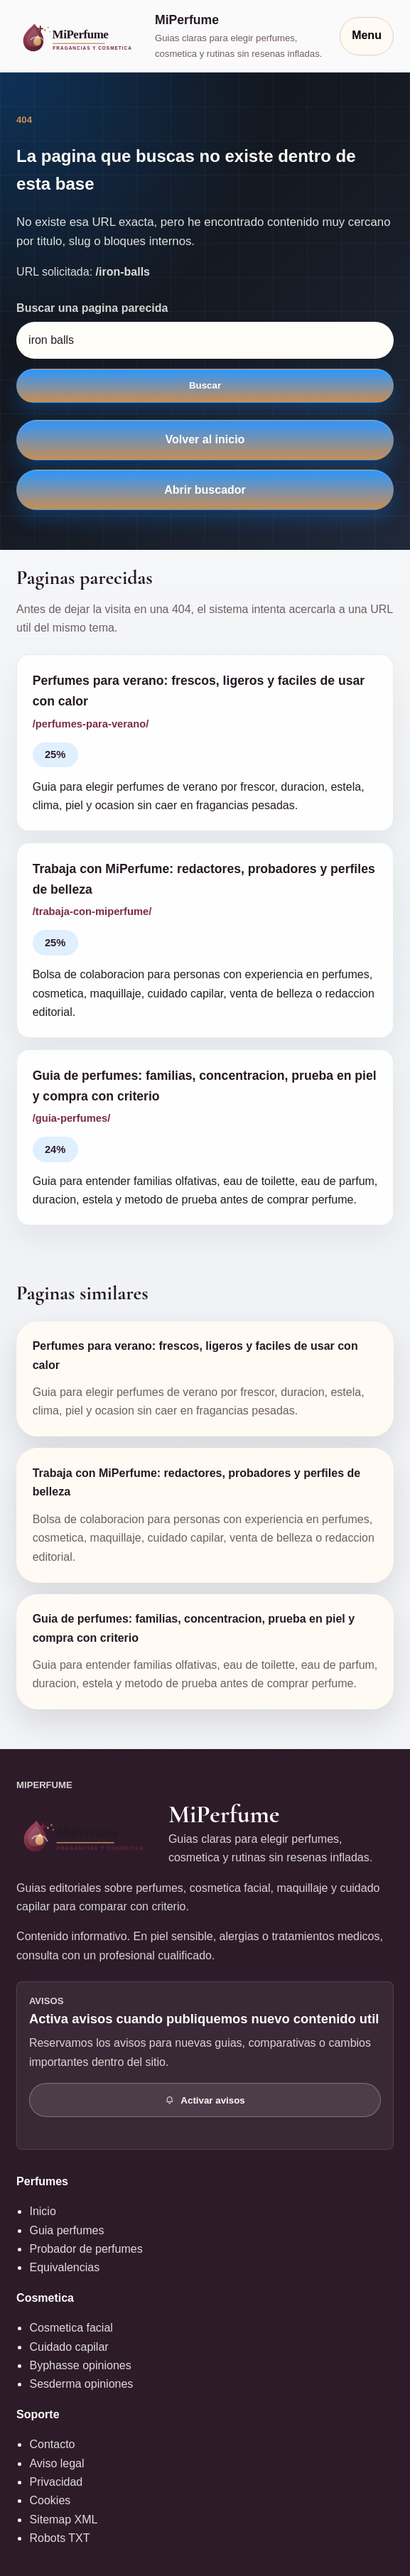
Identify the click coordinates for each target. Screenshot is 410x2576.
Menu (367, 35)
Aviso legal (56, 2463)
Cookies (49, 2500)
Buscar (205, 385)
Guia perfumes (66, 2230)
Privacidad (55, 2482)
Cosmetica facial (70, 2328)
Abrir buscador (205, 490)
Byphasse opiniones (80, 2365)
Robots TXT (59, 2538)
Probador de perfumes (85, 2249)
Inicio (42, 2211)
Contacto (52, 2444)
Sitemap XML (63, 2519)
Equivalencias (64, 2267)
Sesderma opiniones (81, 2384)
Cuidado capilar (68, 2347)
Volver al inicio (205, 439)
